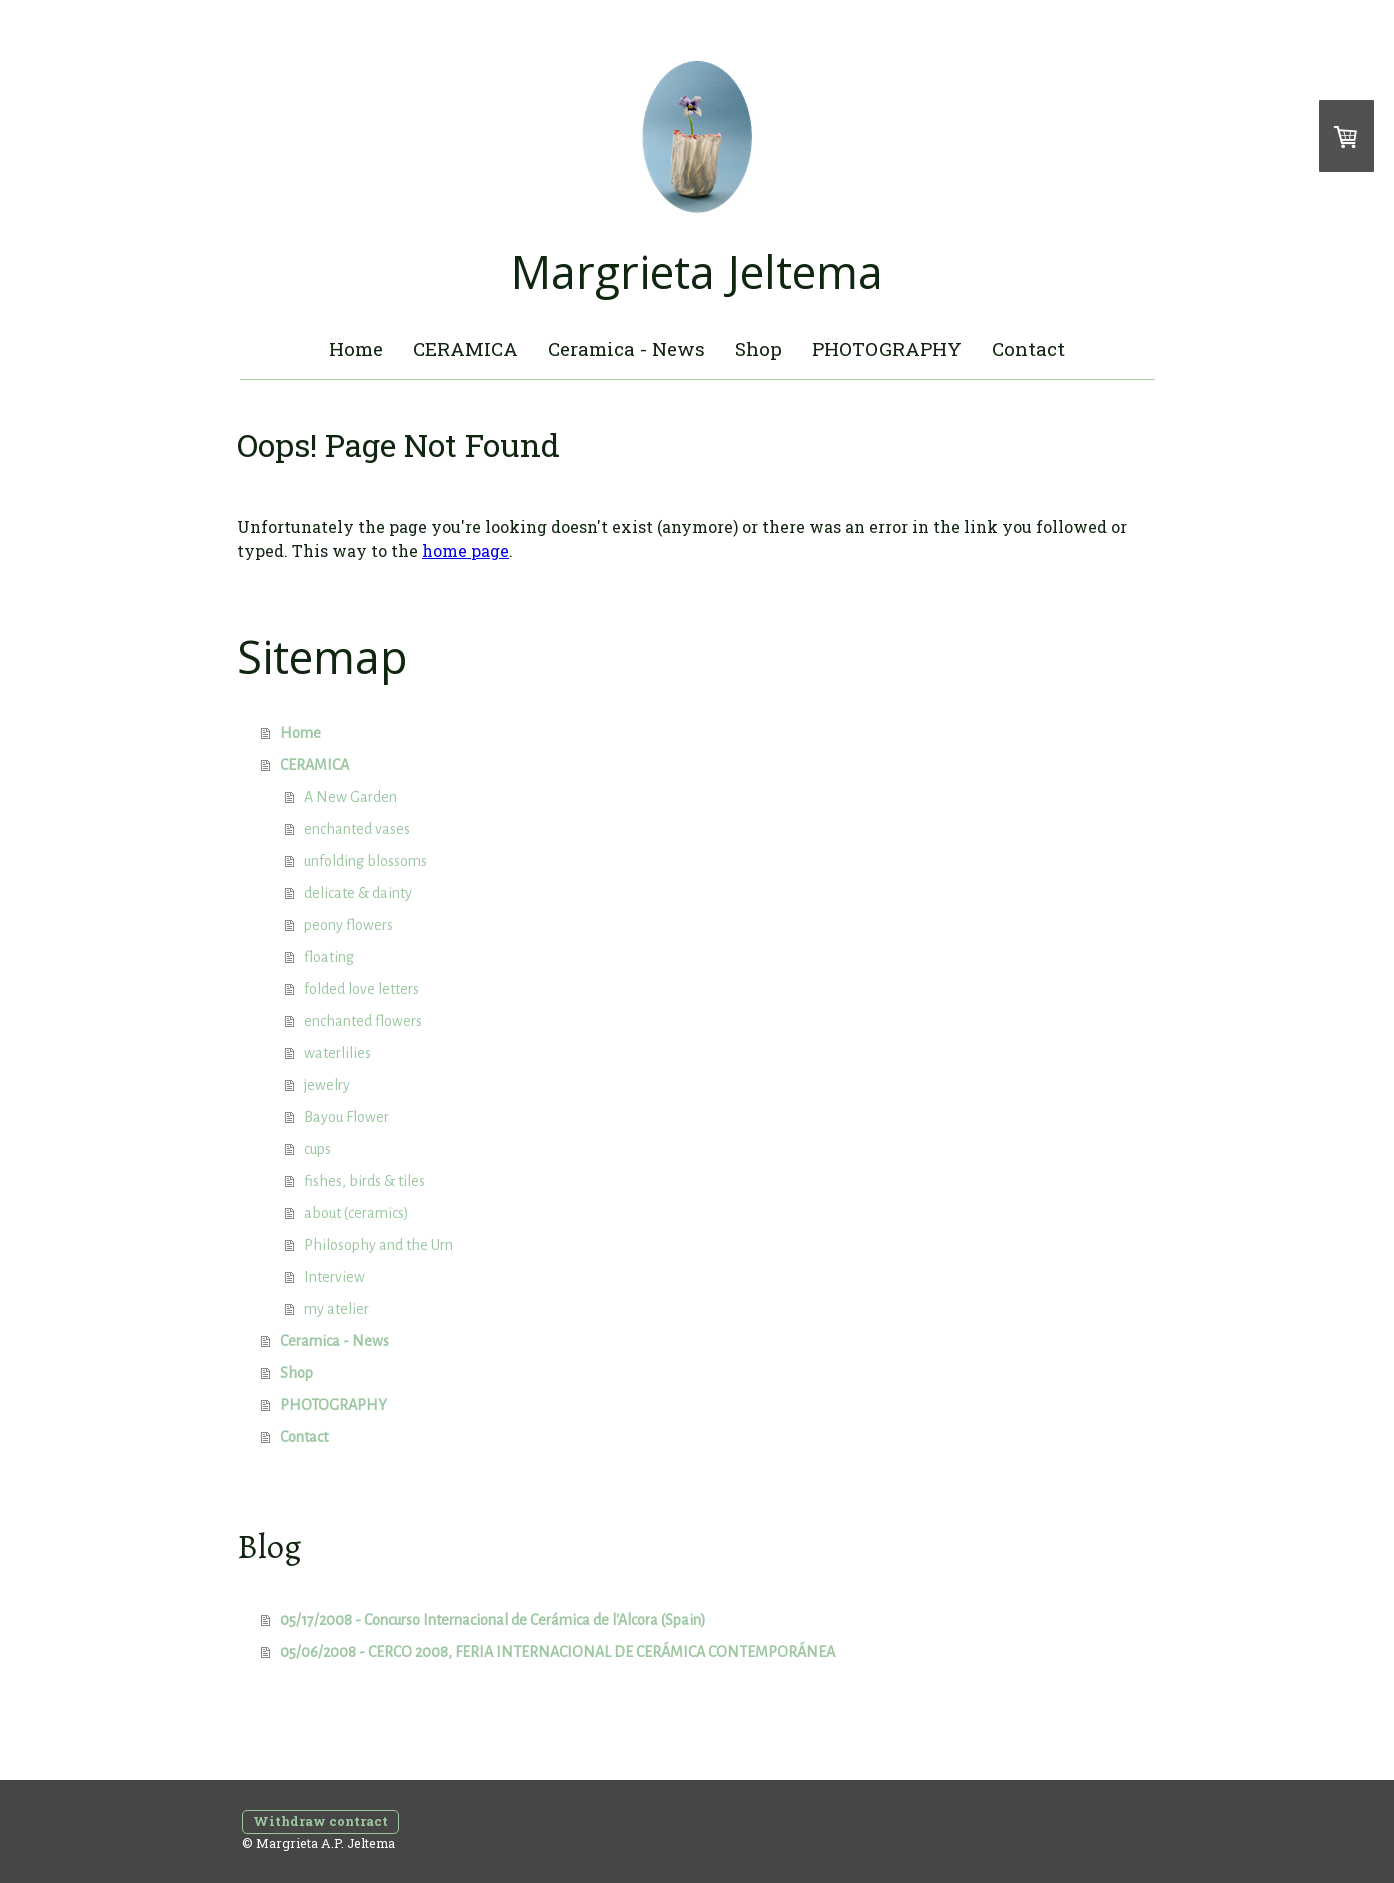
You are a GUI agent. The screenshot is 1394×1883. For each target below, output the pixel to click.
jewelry (327, 1085)
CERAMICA (465, 348)
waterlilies (337, 1053)
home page (465, 550)
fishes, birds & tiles (364, 1181)
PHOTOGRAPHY (887, 348)
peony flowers (348, 925)
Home (356, 348)
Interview (334, 1277)
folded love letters (361, 989)
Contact (1028, 348)
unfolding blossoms (365, 861)
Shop (758, 348)
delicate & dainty (358, 893)
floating (329, 957)
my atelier (336, 1309)
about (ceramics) (356, 1213)
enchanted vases (357, 829)
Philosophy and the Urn (378, 1245)
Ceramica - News (626, 348)
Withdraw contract (320, 1821)
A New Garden (350, 797)
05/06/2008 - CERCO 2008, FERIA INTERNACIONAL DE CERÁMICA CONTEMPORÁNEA (557, 1652)
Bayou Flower (346, 1117)
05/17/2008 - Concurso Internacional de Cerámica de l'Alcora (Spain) (493, 1620)
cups (317, 1149)
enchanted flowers (363, 1021)
